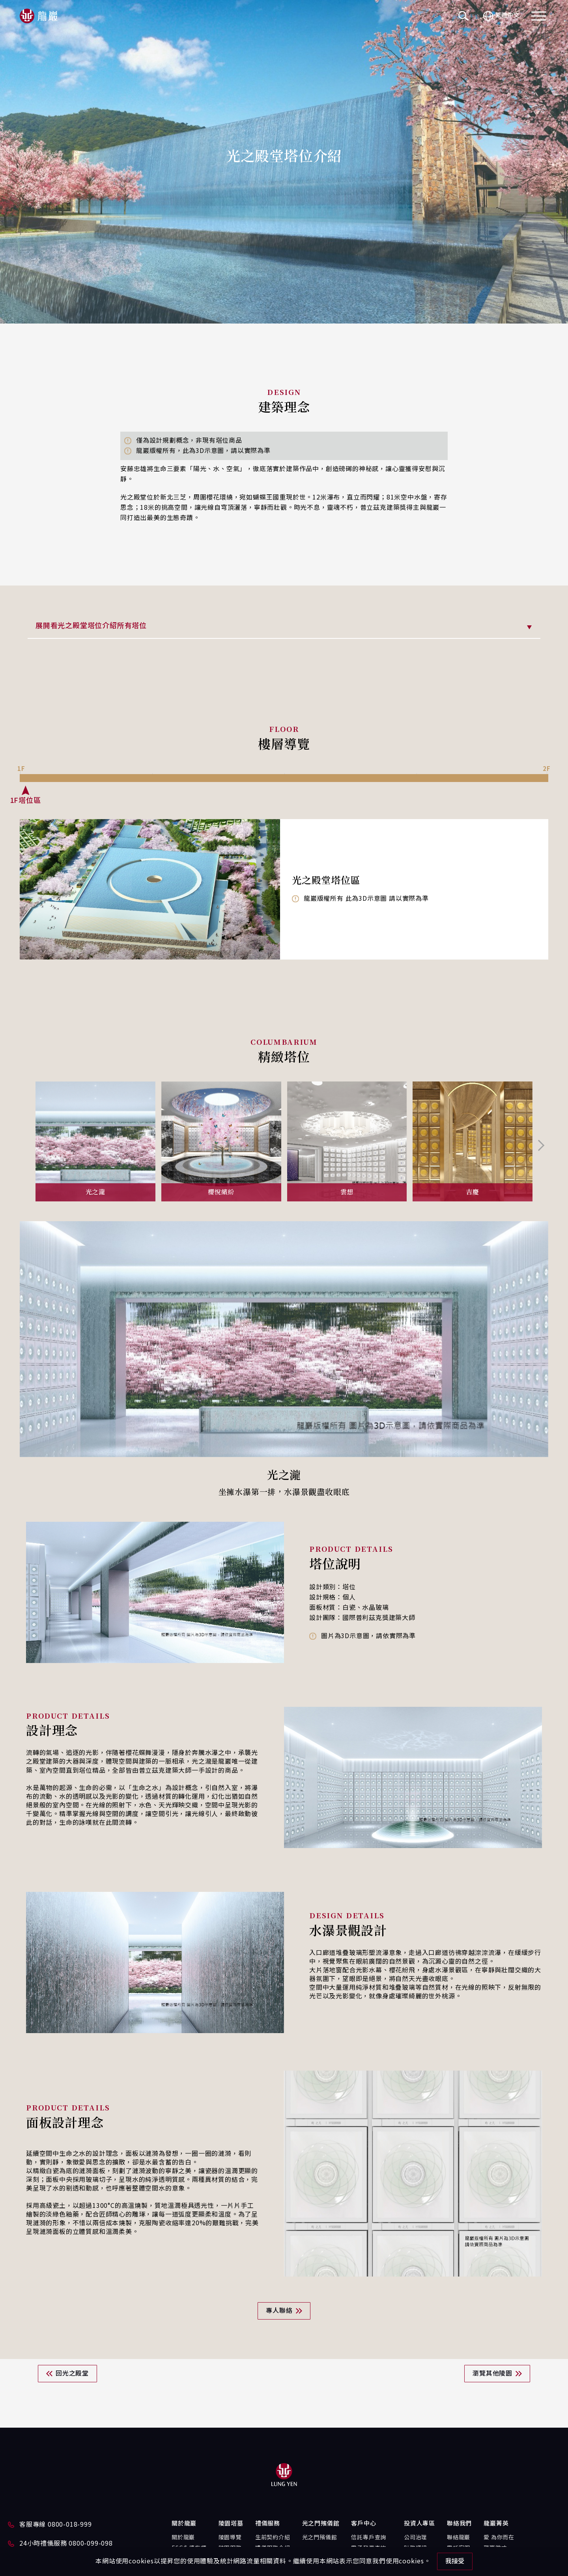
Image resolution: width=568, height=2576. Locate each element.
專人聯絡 (279, 2311)
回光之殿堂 (72, 2373)
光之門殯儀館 (319, 2537)
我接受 (454, 2561)
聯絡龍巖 (458, 2537)
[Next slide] (540, 1145)
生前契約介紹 (272, 2537)
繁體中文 (501, 16)
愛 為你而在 (499, 2537)
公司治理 (415, 2537)
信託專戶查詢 (368, 2537)
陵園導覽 (230, 2537)
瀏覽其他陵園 (492, 2373)
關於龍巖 (183, 2537)
